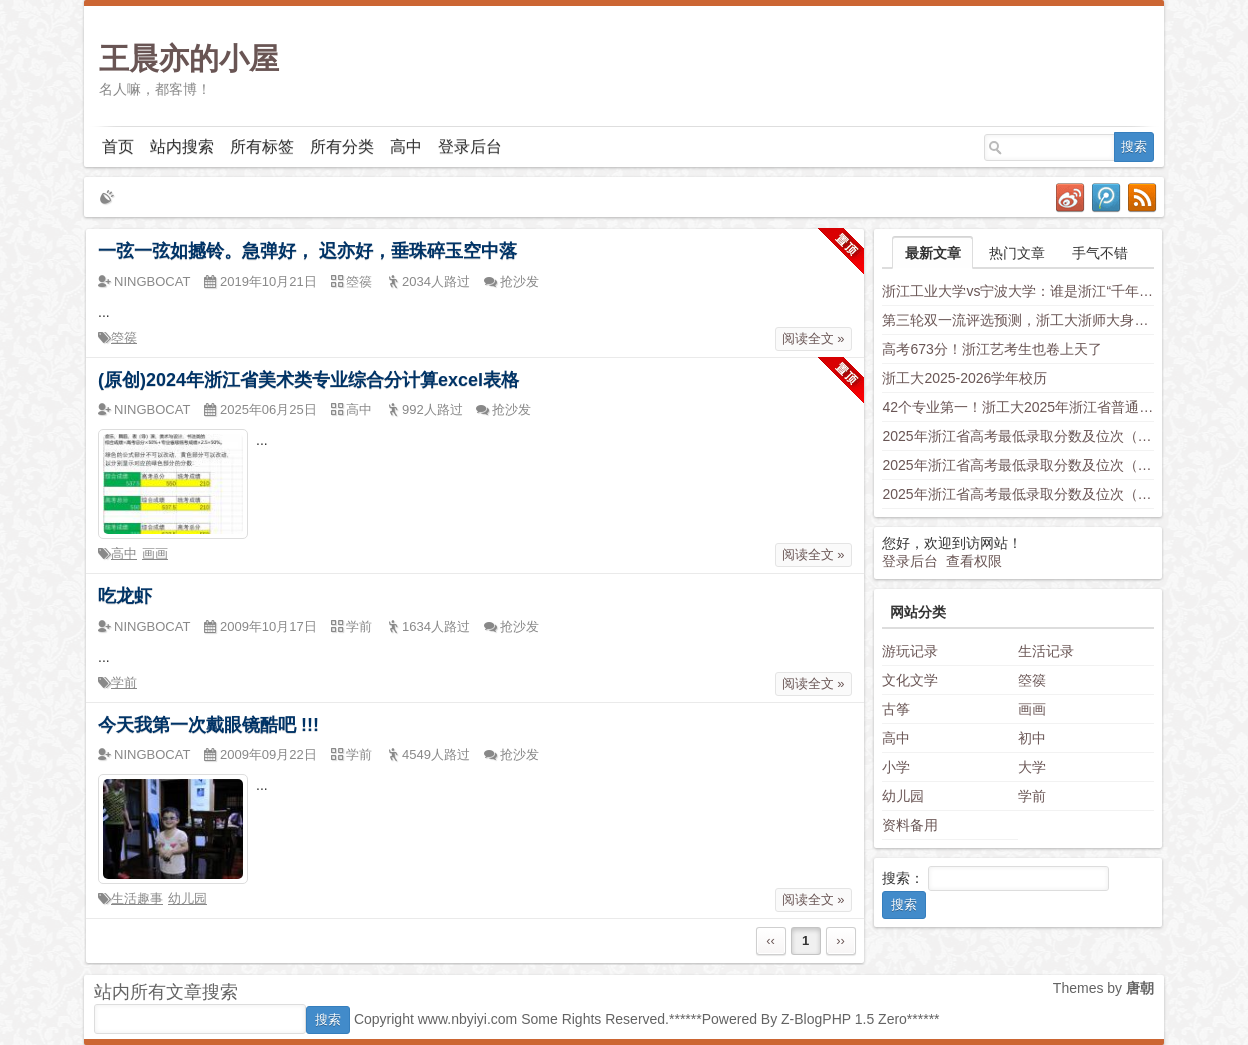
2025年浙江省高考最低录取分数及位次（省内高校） (1018, 436)
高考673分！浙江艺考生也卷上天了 (991, 349)
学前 (124, 682)
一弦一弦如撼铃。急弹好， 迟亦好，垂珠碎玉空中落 (307, 251)
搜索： (903, 878)
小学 (896, 767)
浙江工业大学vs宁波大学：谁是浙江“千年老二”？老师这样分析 (1018, 291)
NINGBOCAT (152, 281)
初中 (1032, 738)
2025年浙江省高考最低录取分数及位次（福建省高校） (1018, 494)
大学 (1032, 767)
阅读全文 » (813, 338)
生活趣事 (137, 898)
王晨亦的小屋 (189, 58)
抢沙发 (519, 281)
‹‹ (770, 940)
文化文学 (910, 680)
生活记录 (1046, 651)
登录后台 (470, 146)
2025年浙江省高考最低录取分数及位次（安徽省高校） (1018, 465)
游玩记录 (910, 651)
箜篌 (124, 337)
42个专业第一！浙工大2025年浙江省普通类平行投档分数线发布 (1018, 407)
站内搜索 (182, 146)
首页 (118, 146)
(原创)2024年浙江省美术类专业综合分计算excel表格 (308, 380)
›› (840, 940)
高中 (406, 146)
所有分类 (342, 146)
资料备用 (910, 825)
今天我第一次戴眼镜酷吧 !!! (208, 725)
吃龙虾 (125, 596)
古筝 (896, 709)
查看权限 (974, 561)
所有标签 (262, 146)
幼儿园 (187, 898)
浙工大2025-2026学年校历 (964, 378)
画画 (155, 553)
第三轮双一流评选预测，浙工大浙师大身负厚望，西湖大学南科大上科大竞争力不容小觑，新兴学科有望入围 (1018, 320)
